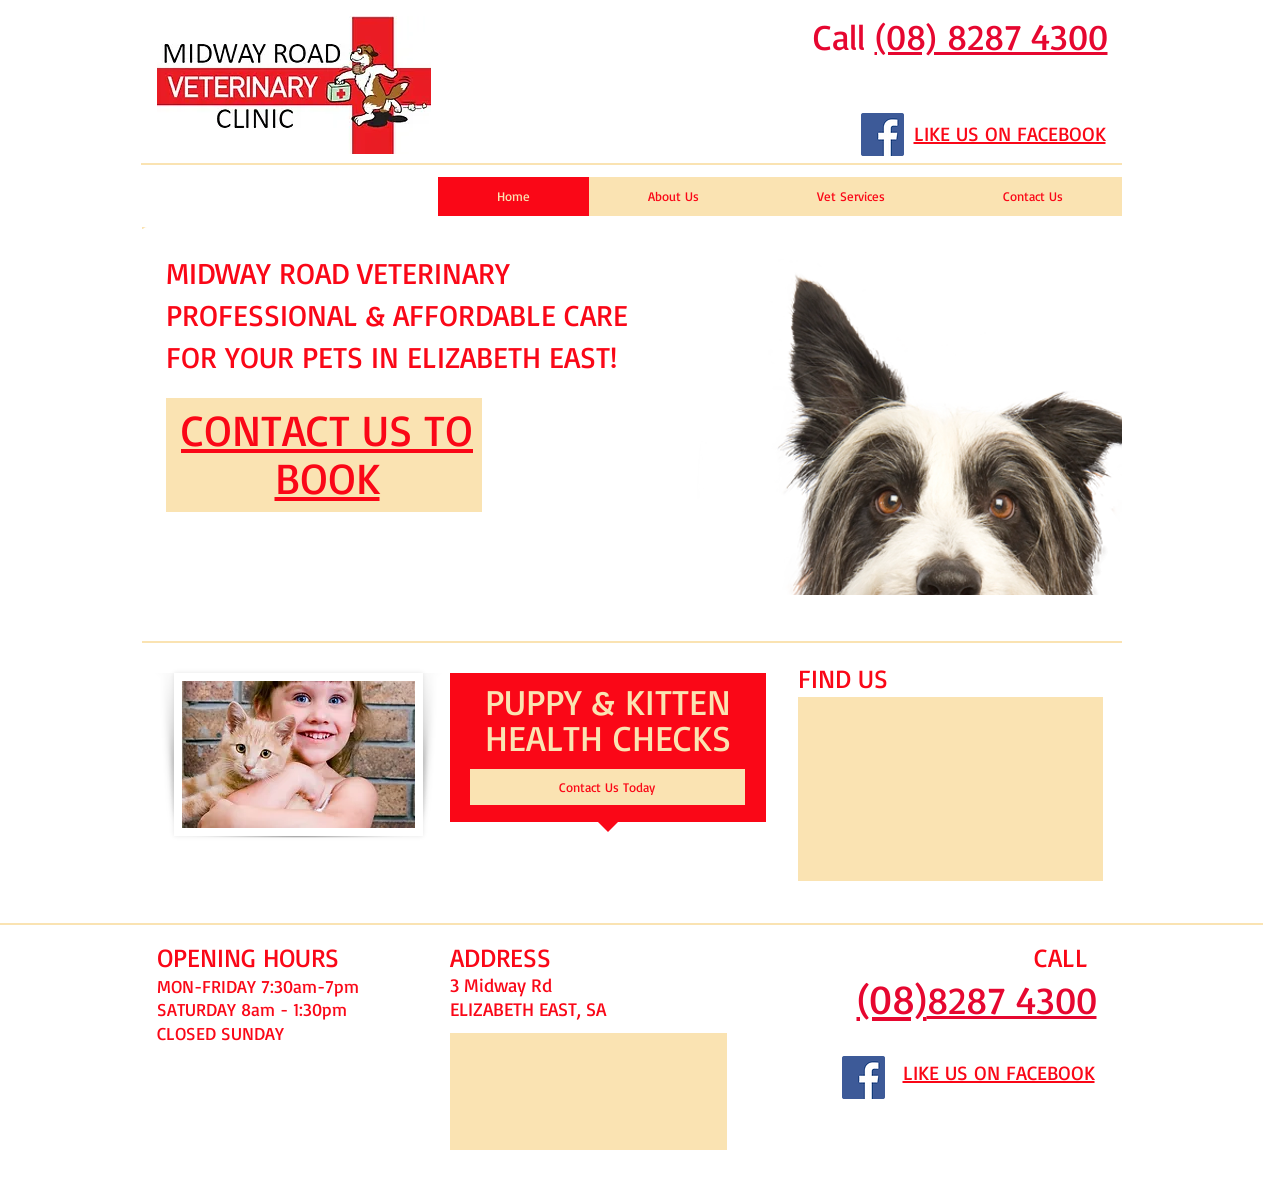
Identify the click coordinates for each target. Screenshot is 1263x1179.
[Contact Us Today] (607, 787)
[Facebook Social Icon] (882, 134)
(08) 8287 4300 (991, 36)
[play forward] (1097, 411)
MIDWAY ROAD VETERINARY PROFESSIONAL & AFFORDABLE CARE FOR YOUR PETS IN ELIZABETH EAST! (397, 314)
